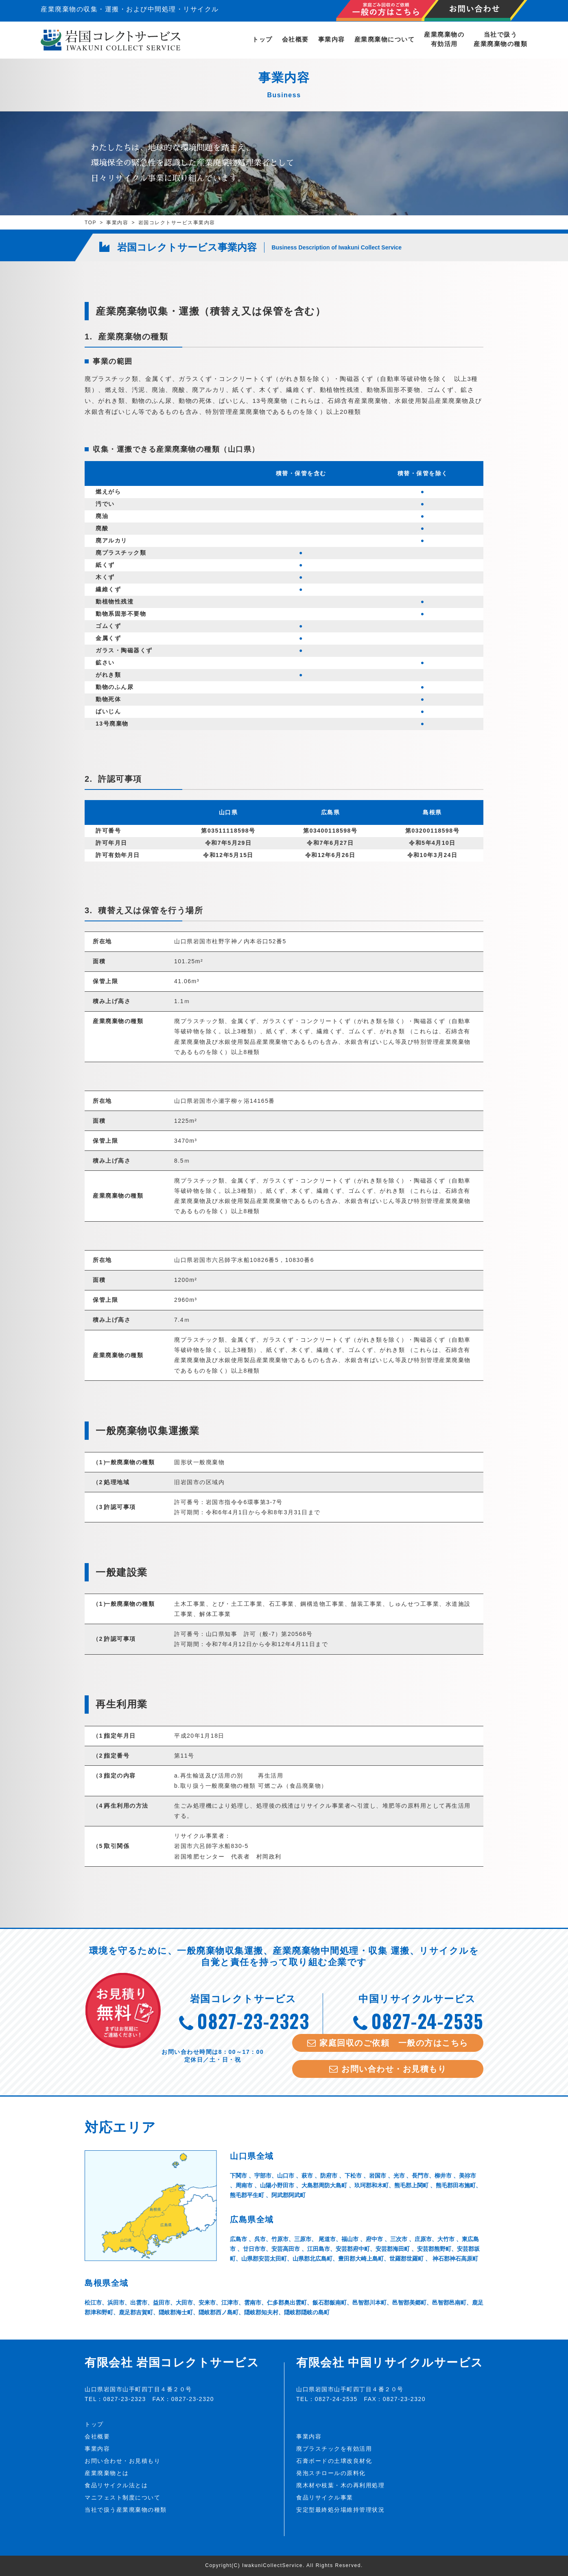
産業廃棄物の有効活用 (444, 39)
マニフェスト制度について (122, 2497)
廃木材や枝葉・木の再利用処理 (340, 2485)
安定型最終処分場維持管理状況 (340, 2509)
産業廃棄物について (384, 39)
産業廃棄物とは (107, 2473)
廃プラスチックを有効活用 (334, 2448)
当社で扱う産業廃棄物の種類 (500, 39)
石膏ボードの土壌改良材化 (334, 2461)
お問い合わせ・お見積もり (122, 2461)
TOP (90, 222)
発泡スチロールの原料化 (331, 2473)
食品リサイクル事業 (324, 2497)
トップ (262, 39)
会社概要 (295, 39)
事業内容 (331, 39)
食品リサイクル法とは (116, 2485)
